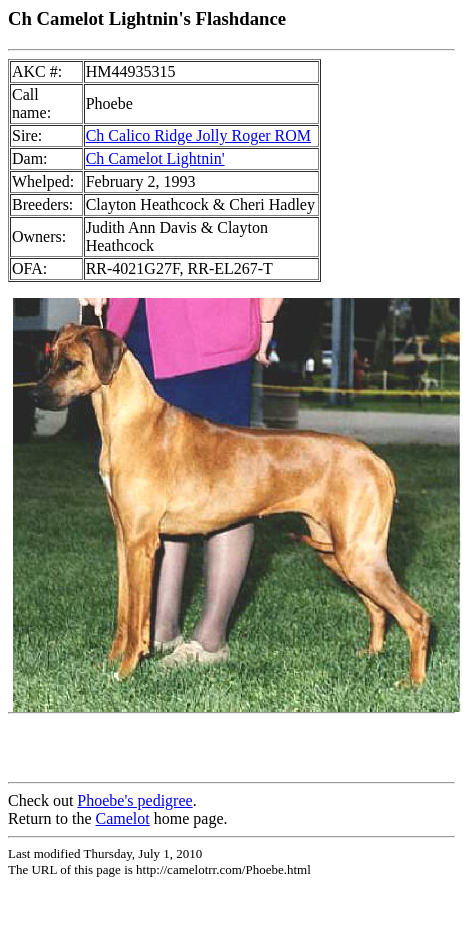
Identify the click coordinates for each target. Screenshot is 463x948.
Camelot (123, 818)
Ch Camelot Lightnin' (155, 158)
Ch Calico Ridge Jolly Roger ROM (198, 135)
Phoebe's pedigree (134, 800)
